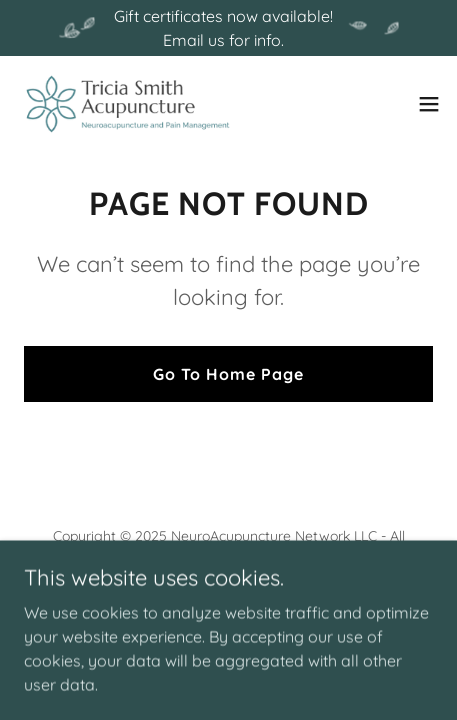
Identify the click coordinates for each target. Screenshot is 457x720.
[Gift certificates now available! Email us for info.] (228, 28)
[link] (128, 104)
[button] (429, 104)
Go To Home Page (228, 374)
